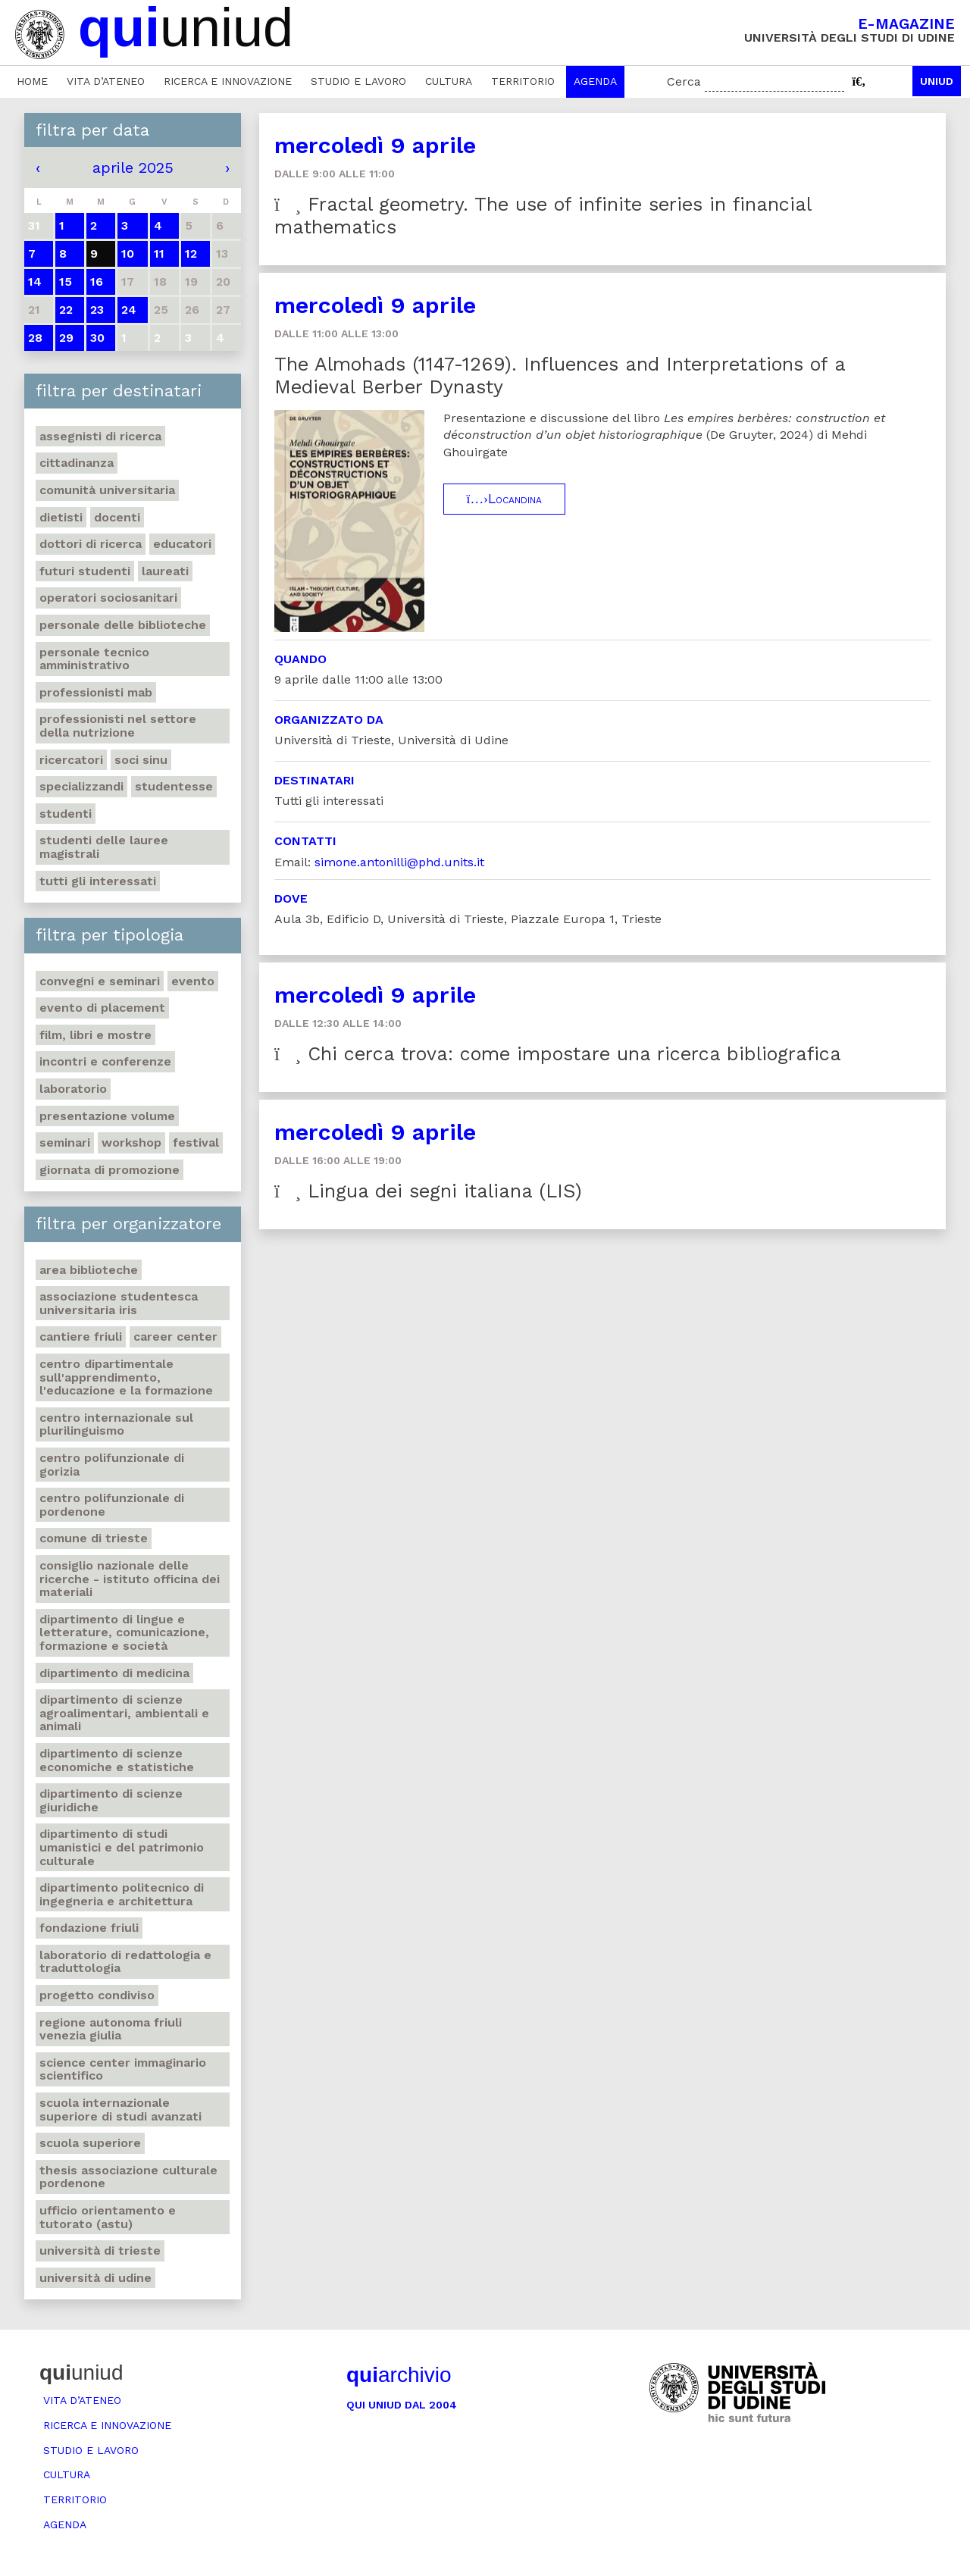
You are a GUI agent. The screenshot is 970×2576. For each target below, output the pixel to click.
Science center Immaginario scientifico (122, 2069)
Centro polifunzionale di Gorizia (111, 1465)
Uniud (936, 81)
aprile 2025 (133, 167)
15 (65, 281)
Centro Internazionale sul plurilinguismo (116, 1424)
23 (97, 309)
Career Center (175, 1336)
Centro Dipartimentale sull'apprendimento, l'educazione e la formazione (126, 1377)
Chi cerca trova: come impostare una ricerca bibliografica (557, 1054)
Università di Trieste (100, 2250)
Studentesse (174, 786)
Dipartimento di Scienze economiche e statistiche (116, 1760)
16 (96, 281)
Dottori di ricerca (90, 544)
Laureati (165, 571)
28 (35, 337)
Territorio (523, 81)
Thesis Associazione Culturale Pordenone (128, 2177)
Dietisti (61, 517)
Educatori (182, 544)
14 (35, 281)
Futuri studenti (84, 571)
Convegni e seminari (99, 981)
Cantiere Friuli (80, 1336)
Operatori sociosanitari (108, 597)
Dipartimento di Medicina (114, 1673)
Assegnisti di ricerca (100, 436)
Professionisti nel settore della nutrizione (117, 726)
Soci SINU (140, 760)
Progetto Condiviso (97, 1995)
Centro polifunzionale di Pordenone (111, 1505)
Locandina (504, 498)
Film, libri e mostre (95, 1035)
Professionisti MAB (95, 692)
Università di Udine (95, 2278)
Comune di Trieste (93, 1538)
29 (66, 337)
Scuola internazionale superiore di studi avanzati (120, 2110)
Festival (196, 1142)
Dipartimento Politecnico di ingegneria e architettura (121, 1894)
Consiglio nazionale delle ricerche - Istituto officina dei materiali (129, 1578)
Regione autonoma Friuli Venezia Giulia (110, 2029)
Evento (192, 981)
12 (191, 253)
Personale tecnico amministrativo (94, 659)
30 (97, 337)
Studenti (65, 813)
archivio (398, 2375)
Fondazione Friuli (89, 1927)
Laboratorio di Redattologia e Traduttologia (125, 1962)
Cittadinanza (76, 462)
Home (32, 81)
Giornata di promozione (109, 1170)
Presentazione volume (107, 1116)
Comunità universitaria (107, 490)
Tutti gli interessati (97, 881)
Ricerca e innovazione (228, 81)
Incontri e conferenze (105, 1061)
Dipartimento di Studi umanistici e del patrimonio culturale (121, 1846)
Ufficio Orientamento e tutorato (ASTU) (107, 2217)
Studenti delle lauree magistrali (103, 847)
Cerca (684, 81)
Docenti (117, 517)
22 (66, 309)
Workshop (131, 1142)
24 (128, 309)
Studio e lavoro (358, 81)
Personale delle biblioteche (122, 625)
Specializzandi (81, 786)
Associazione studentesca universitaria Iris (118, 1303)
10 (127, 253)
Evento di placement (102, 1007)
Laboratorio (73, 1088)
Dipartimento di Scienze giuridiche (111, 1800)
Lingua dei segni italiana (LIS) (428, 1191)
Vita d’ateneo (106, 81)
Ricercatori (71, 760)
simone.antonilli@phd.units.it (399, 862)
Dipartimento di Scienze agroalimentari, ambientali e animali (124, 1712)
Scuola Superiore (90, 2143)
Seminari (64, 1142)
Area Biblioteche (88, 1270)
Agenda (595, 81)
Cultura (448, 81)
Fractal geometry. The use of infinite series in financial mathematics (543, 215)
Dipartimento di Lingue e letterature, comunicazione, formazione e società (124, 1632)
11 (159, 253)
